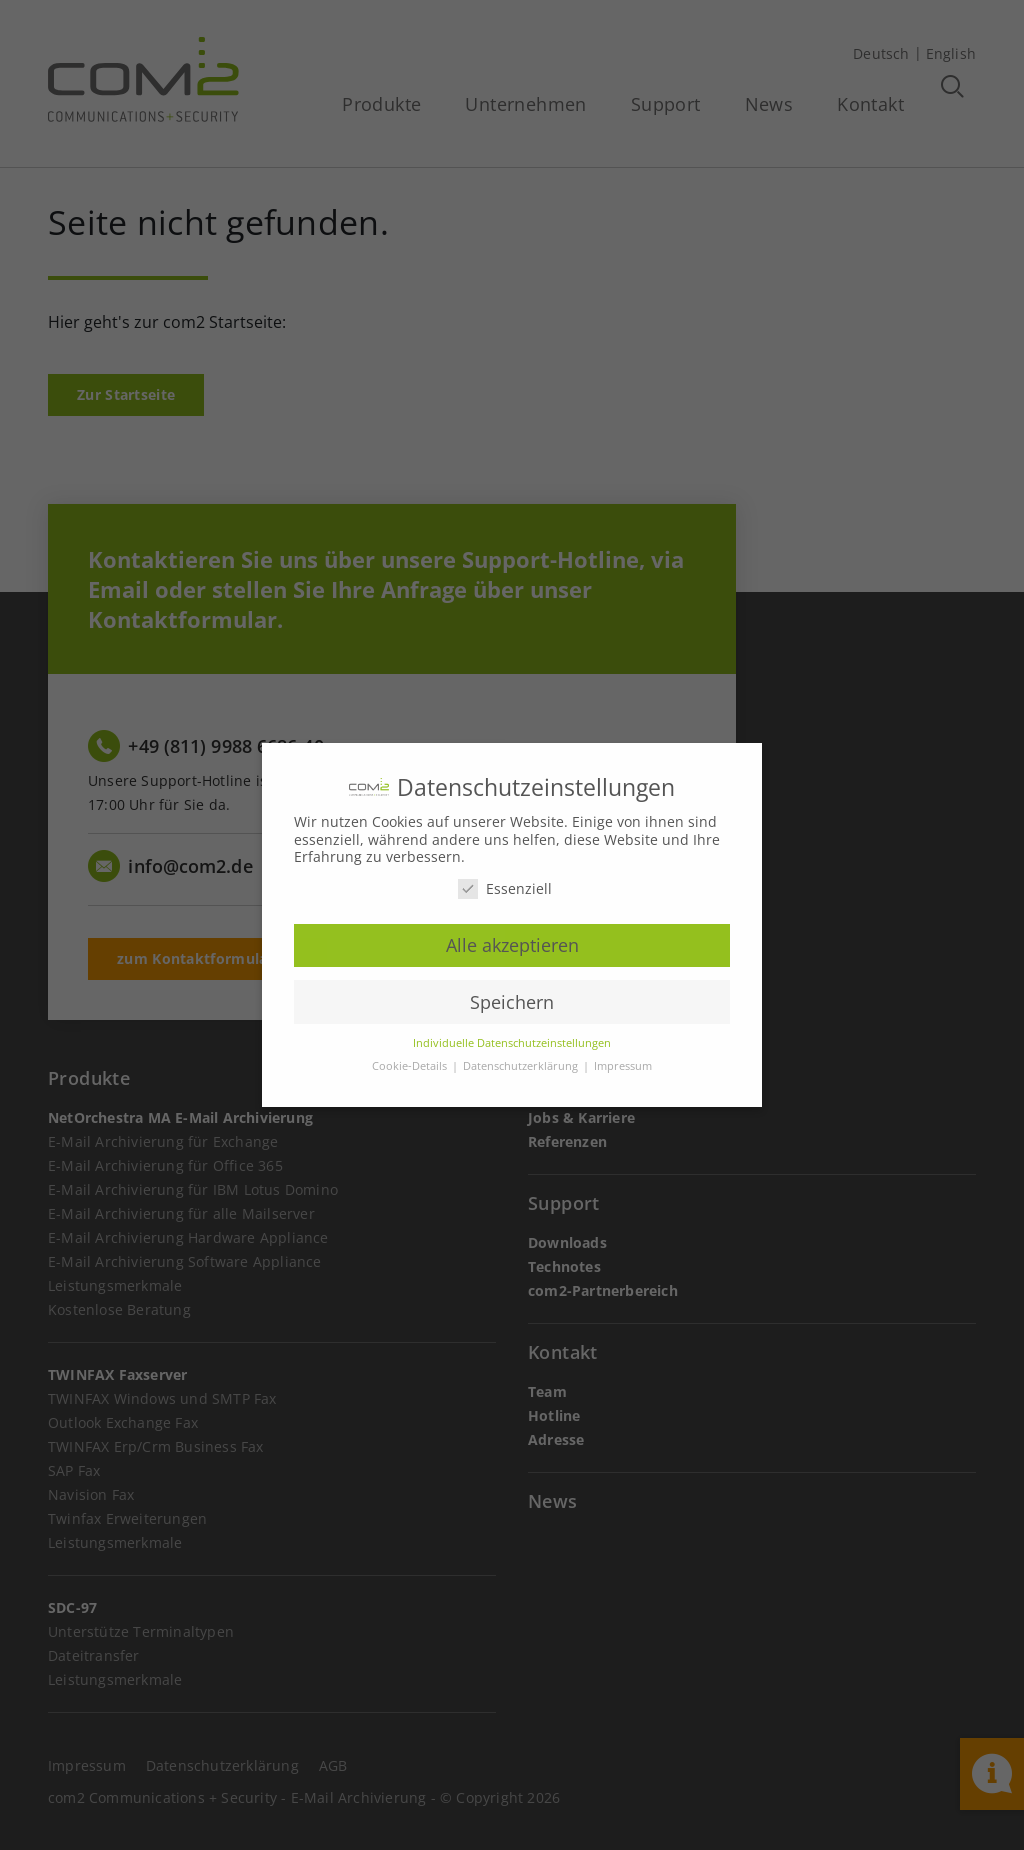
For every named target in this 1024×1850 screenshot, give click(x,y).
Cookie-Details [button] (411, 1066)
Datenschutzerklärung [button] (522, 1066)
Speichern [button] (512, 1002)
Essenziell (505, 888)
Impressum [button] (623, 1066)
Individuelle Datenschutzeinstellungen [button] (512, 1043)
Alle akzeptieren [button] (512, 945)
